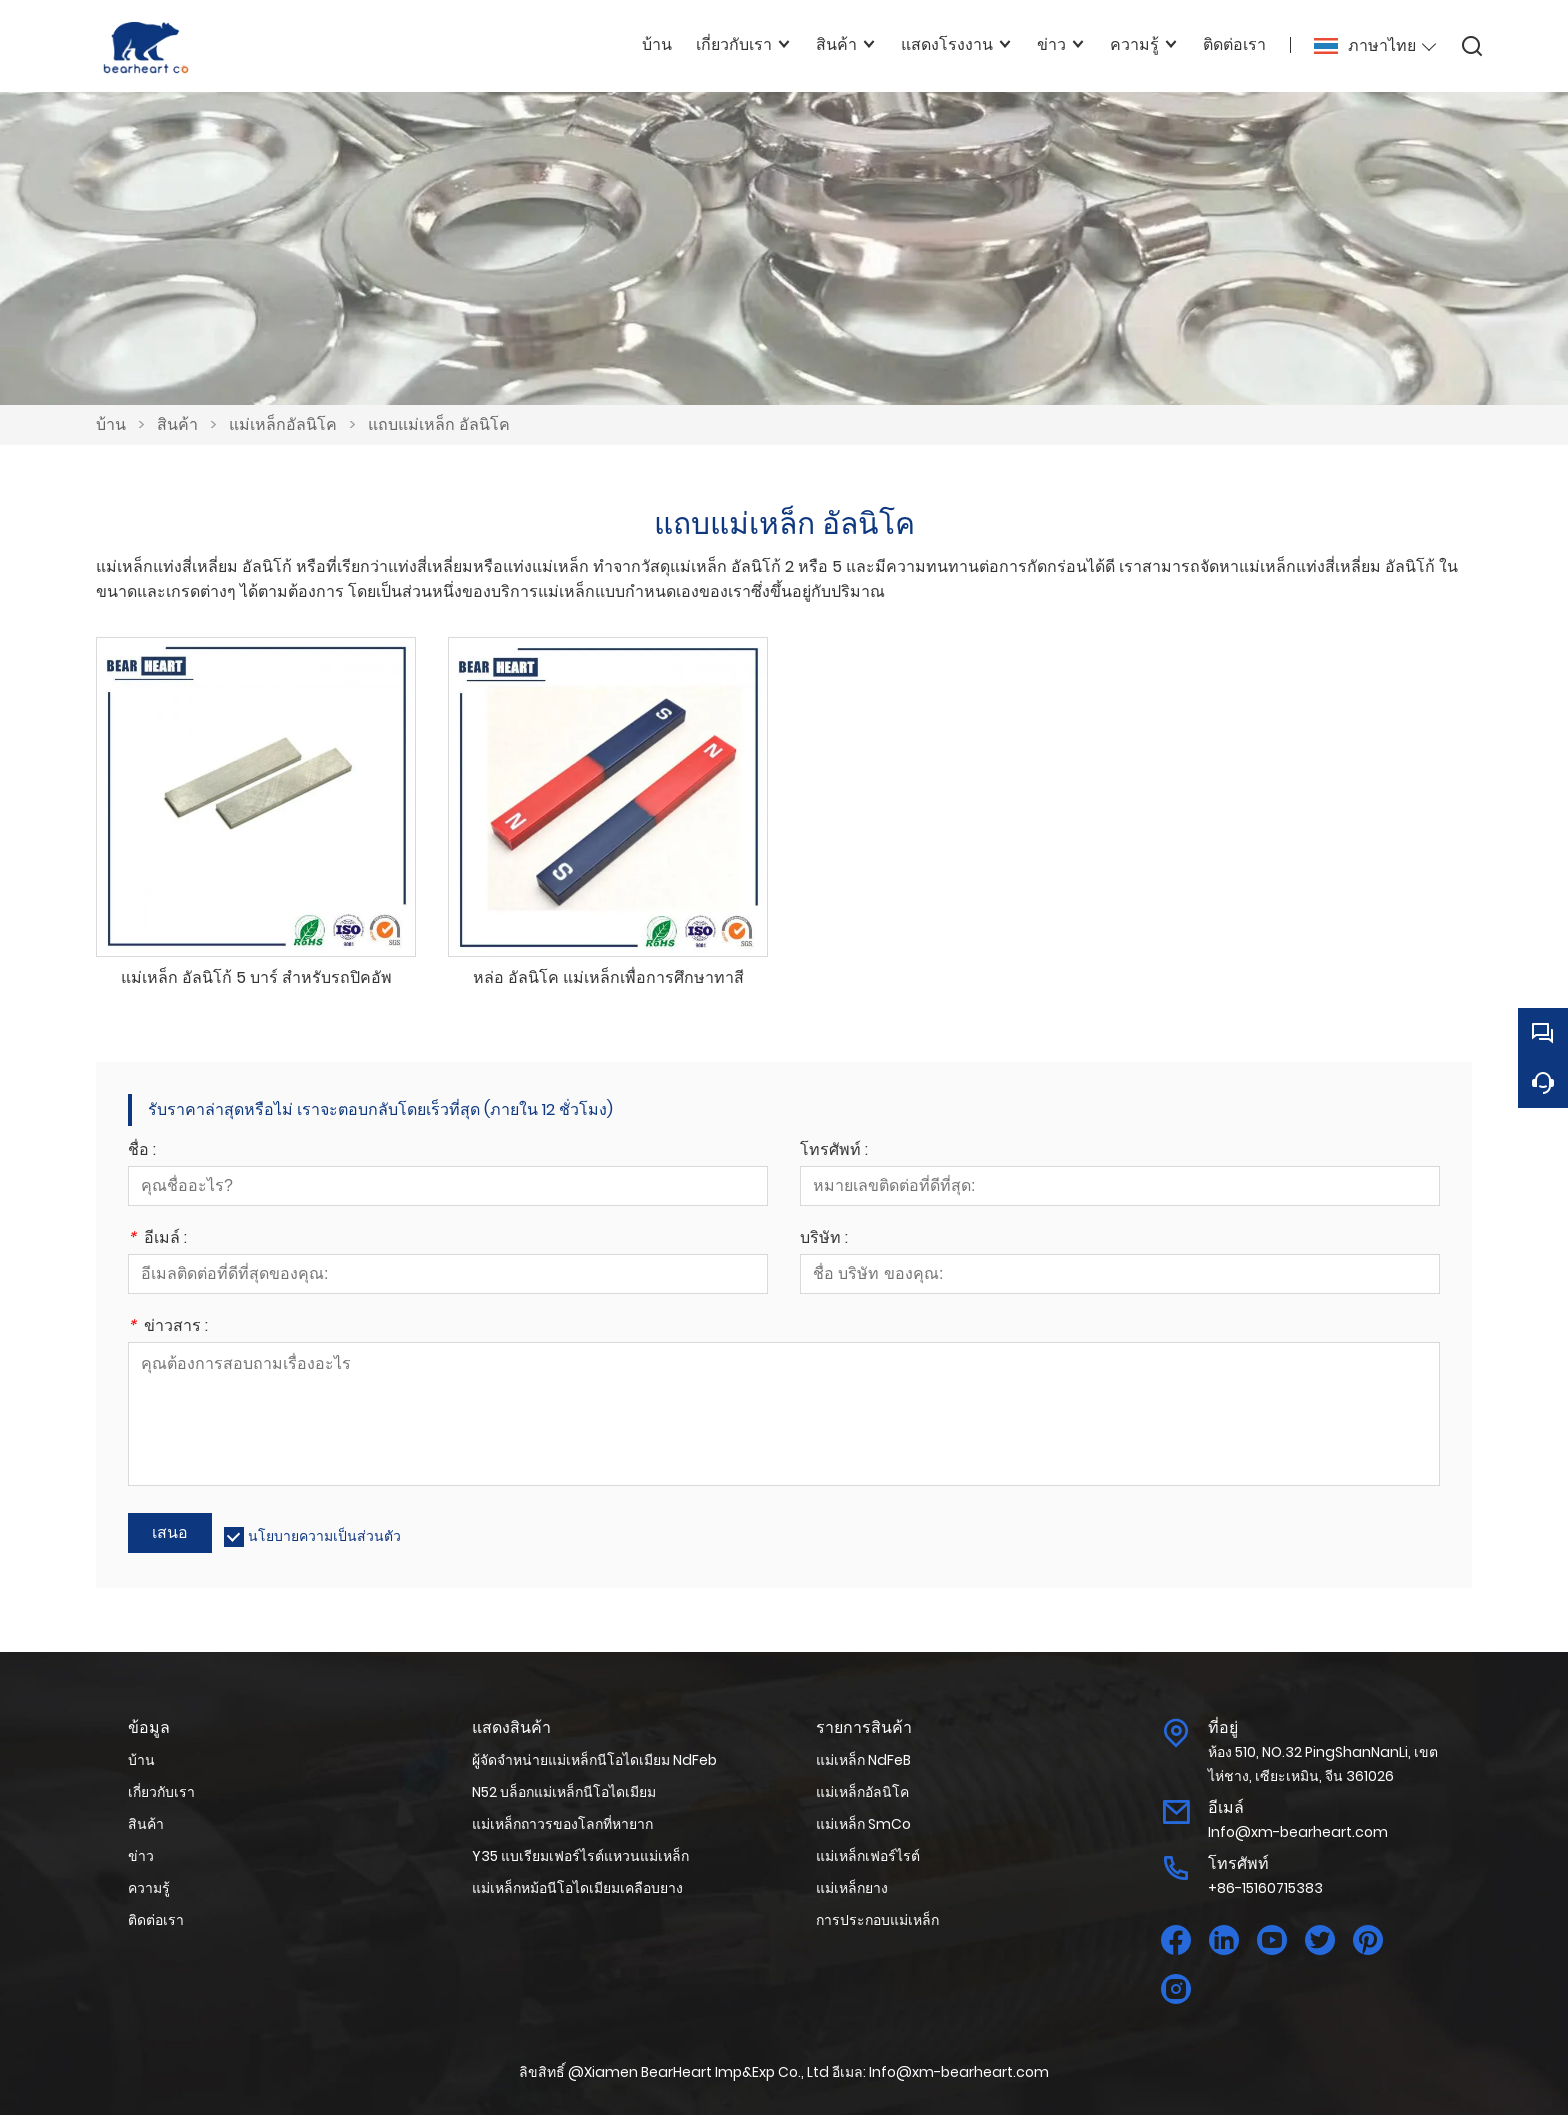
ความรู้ (149, 1888)
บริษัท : (824, 1239)
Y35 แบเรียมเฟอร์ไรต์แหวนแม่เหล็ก (580, 1856)
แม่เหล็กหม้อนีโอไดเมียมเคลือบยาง (577, 1888)
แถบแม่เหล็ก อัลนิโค (439, 424)
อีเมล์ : (157, 1239)
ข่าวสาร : (168, 1327)
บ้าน (111, 424)
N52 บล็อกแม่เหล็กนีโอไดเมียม (564, 1792)
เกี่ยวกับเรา (161, 1792)
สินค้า (177, 424)
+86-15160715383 (1265, 1888)
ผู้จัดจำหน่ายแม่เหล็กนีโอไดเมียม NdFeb (594, 1760)
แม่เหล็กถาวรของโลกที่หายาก (562, 1824)
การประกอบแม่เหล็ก (877, 1920)
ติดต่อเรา (156, 1920)
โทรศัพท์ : (834, 1151)
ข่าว (141, 1856)
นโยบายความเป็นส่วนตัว (324, 1536)
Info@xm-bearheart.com (1298, 1832)
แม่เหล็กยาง (852, 1888)
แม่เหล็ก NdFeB (863, 1760)
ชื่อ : (142, 1151)
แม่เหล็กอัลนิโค (283, 424)
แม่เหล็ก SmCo (863, 1824)
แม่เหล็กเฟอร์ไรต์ (868, 1856)
